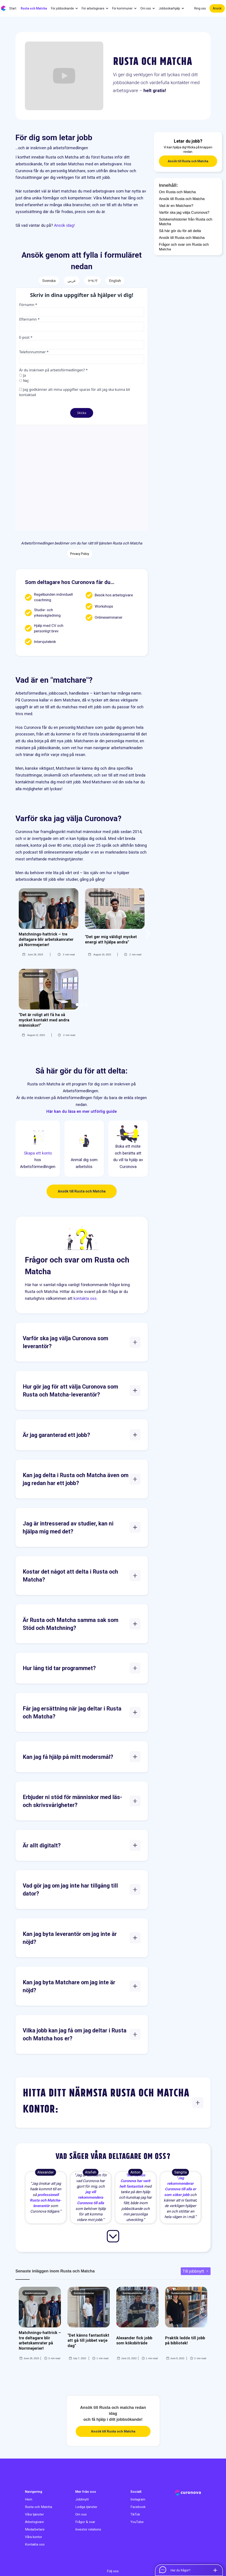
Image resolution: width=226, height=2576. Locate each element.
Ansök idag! (64, 225)
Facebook (137, 2507)
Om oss (81, 2514)
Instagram (137, 2499)
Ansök (217, 8)
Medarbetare (35, 2529)
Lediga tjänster (86, 2507)
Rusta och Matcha (38, 2507)
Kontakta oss (35, 2544)
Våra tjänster (34, 2514)
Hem (28, 2499)
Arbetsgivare (34, 2522)
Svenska (49, 280)
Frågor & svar (85, 2522)
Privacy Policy (79, 554)
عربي (72, 280)
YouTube (137, 2522)
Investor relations (88, 2529)
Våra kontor (33, 2537)
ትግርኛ (93, 280)
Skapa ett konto (38, 1153)
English (115, 280)
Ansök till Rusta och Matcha (81, 1191)
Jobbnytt (82, 2499)
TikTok (135, 2514)
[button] (67, 8)
